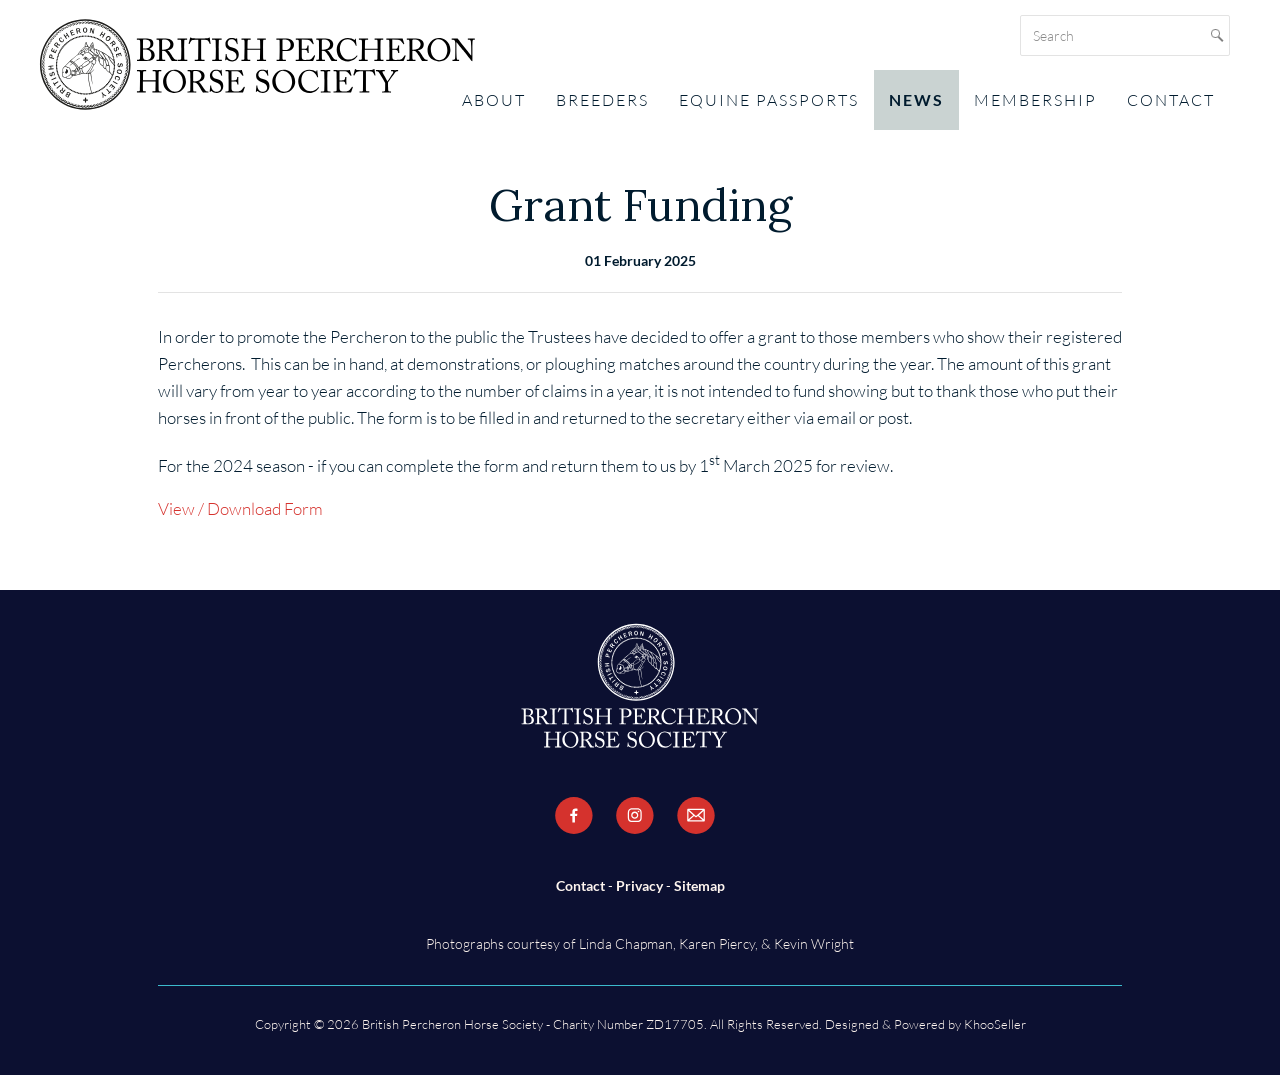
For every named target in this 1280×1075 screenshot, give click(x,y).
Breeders (602, 100)
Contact (1171, 100)
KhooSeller (995, 1024)
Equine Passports (769, 100)
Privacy (639, 885)
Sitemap (699, 885)
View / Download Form (240, 508)
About (494, 100)
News (916, 99)
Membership (1035, 100)
